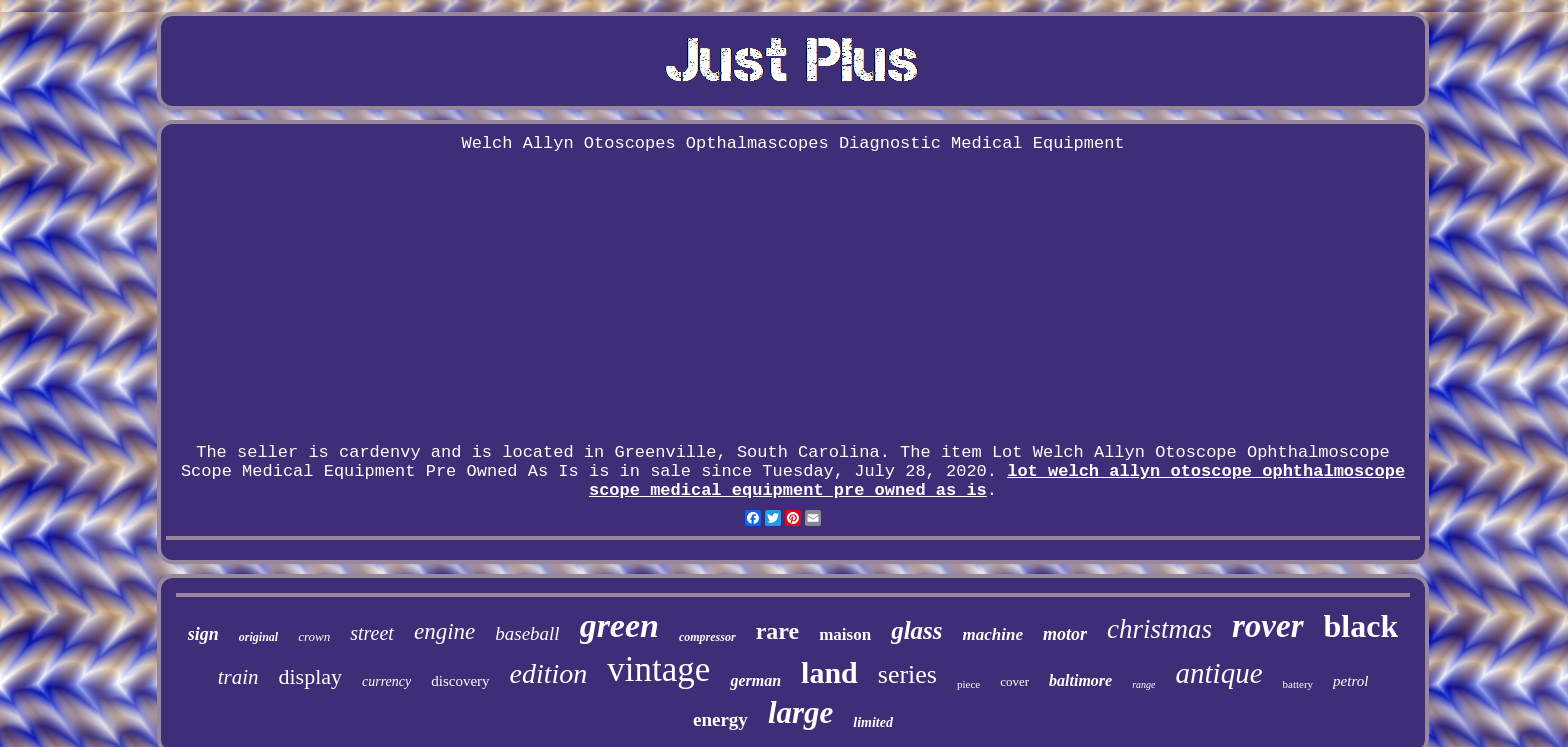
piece (968, 684)
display (310, 676)
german (755, 680)
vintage (658, 669)
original (258, 637)
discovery (460, 681)
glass (916, 630)
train (238, 677)
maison (845, 634)
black (1361, 626)
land (829, 672)
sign (203, 634)
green (619, 625)
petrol (1350, 681)
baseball (527, 633)
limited (873, 722)
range (1143, 684)
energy (720, 719)
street (372, 633)
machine (993, 634)
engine (444, 631)
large (800, 712)
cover (1014, 681)
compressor (707, 637)
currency (386, 681)
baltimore (1080, 680)
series (907, 674)
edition (549, 673)
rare (778, 631)
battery (1298, 684)
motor (1065, 634)
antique (1219, 673)
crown (314, 636)
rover (1267, 626)
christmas (1159, 629)
